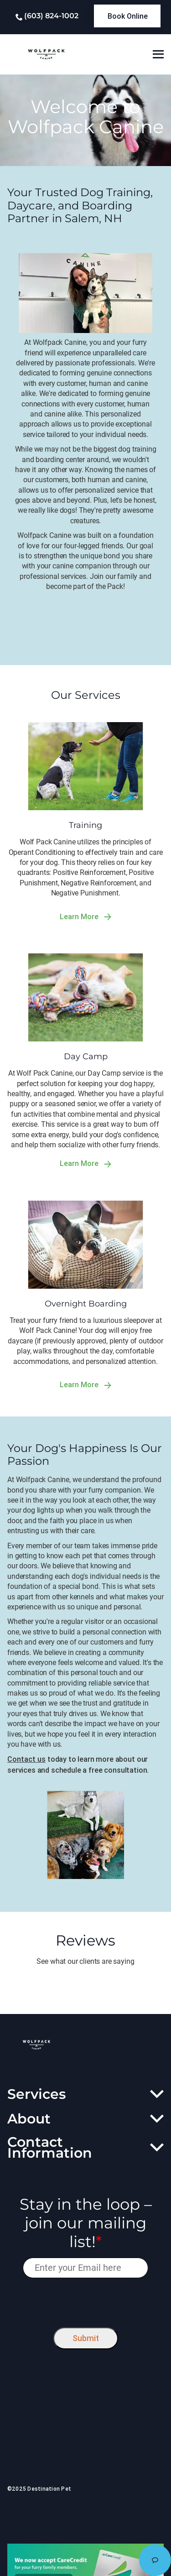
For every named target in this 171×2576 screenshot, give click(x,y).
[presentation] (85, 2300)
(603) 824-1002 (51, 15)
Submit (86, 2338)
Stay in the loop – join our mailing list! (86, 2223)
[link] (127, 16)
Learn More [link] (85, 916)
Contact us (26, 1759)
